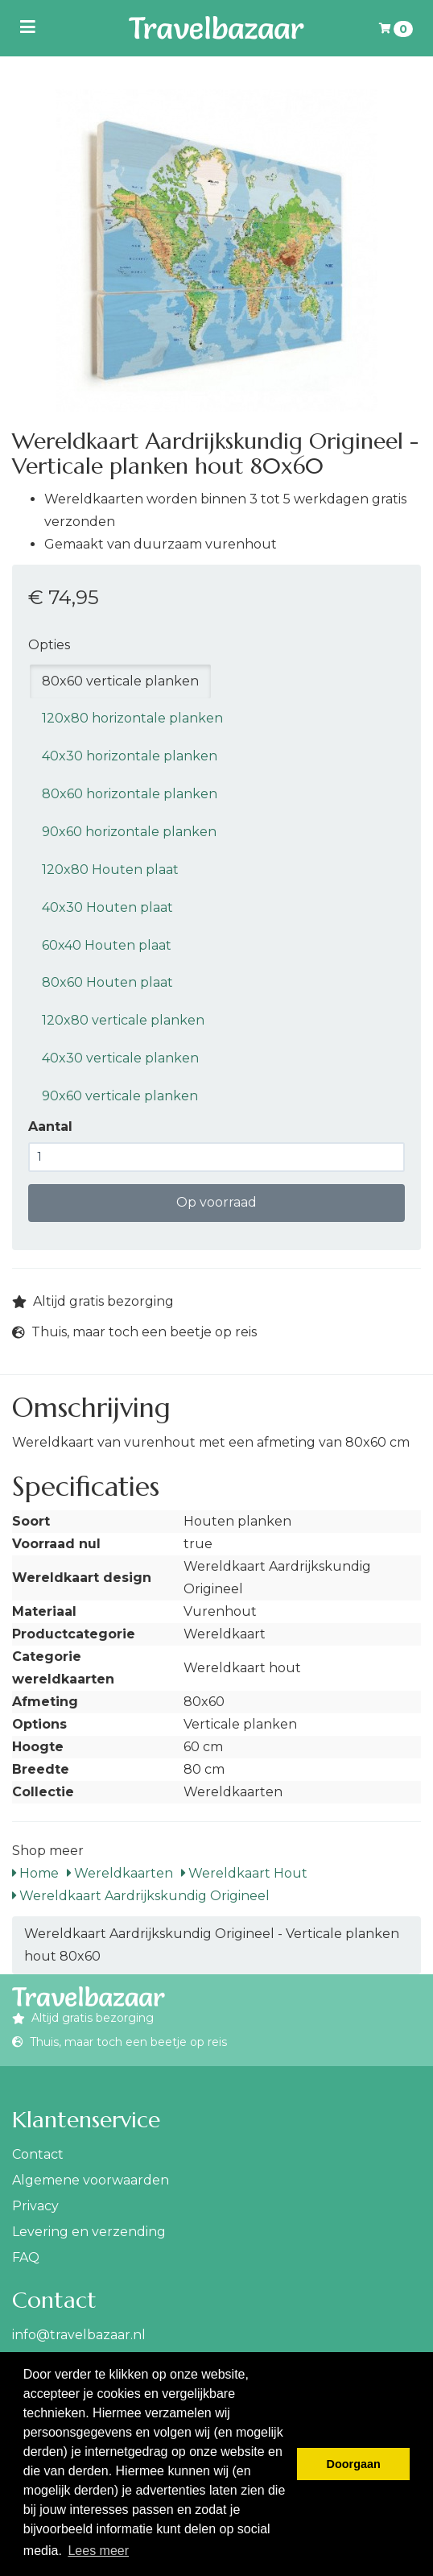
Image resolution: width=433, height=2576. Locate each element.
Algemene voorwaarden (90, 2180)
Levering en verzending (89, 2231)
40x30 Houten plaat (107, 907)
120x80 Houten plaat (110, 869)
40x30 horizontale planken (129, 756)
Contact (38, 2154)
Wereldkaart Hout (244, 1873)
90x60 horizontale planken (129, 831)
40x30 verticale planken (120, 1058)
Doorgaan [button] (354, 2464)
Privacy (35, 2206)
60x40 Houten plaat (106, 945)
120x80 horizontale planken (132, 718)
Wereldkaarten (120, 1873)
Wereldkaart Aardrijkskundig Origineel (141, 1895)
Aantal (50, 1126)
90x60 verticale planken (120, 1096)
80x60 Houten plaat (107, 982)
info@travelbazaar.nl (79, 2334)
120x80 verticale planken (123, 1020)
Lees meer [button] (98, 2550)
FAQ (25, 2257)
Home (35, 1873)
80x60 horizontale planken (129, 793)
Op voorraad (216, 1202)
